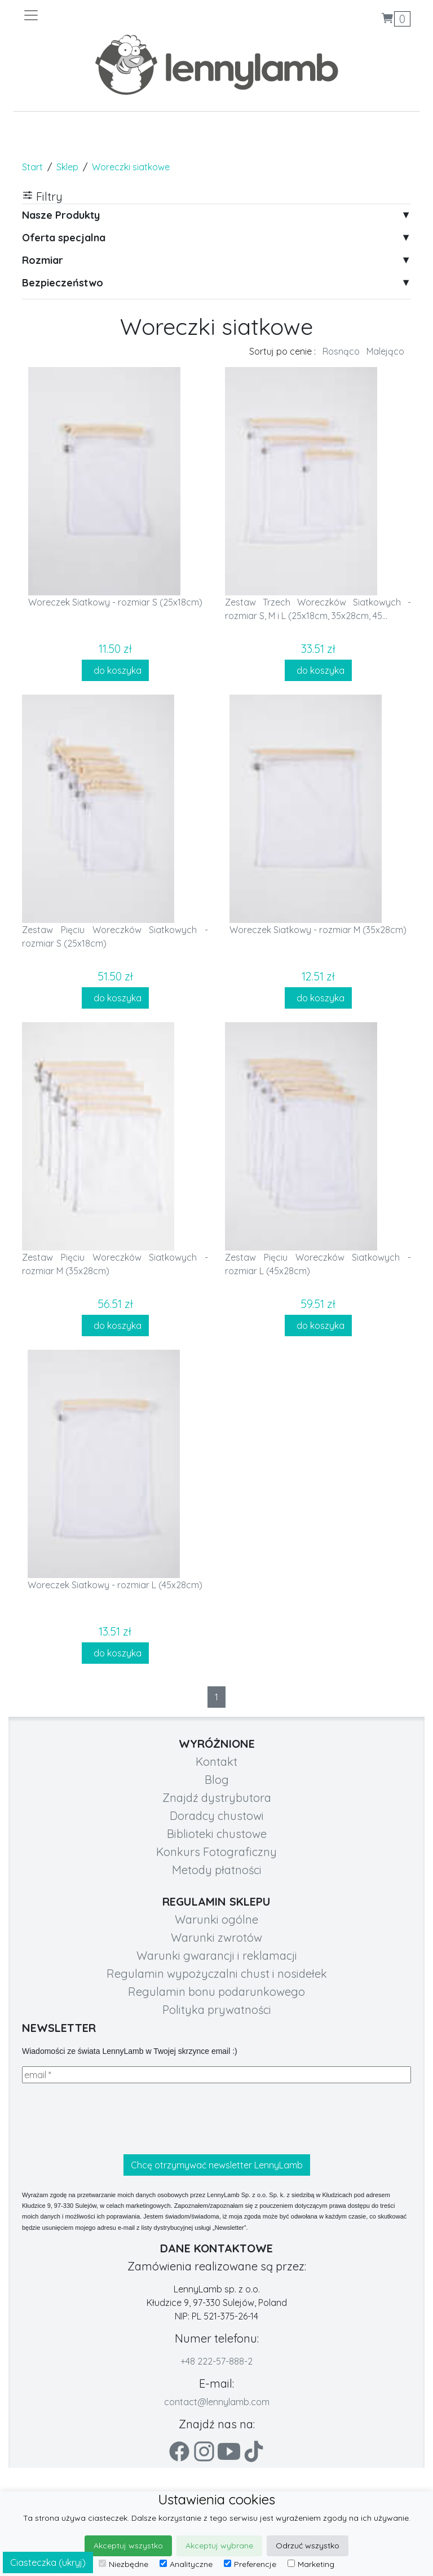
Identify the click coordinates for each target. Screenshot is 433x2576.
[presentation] (107, 2119)
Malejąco (385, 351)
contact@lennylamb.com (216, 2401)
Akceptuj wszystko (128, 2545)
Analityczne (186, 2564)
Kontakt (216, 1762)
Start (32, 167)
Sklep (67, 167)
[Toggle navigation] (119, 15)
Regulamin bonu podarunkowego (216, 1992)
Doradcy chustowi (217, 1816)
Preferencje (250, 2564)
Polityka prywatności (216, 2010)
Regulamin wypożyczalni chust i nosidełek (217, 1974)
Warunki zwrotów (216, 1937)
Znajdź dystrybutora (216, 1798)
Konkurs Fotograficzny (216, 1852)
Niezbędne (123, 2564)
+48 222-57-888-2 (216, 2361)
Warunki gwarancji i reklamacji (216, 1955)
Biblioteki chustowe (217, 1834)
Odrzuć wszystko (307, 2545)
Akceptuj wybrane (219, 2545)
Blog (217, 1780)
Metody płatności (217, 1870)
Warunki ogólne (216, 1919)
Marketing (311, 2564)
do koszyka (115, 670)
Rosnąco (341, 351)
